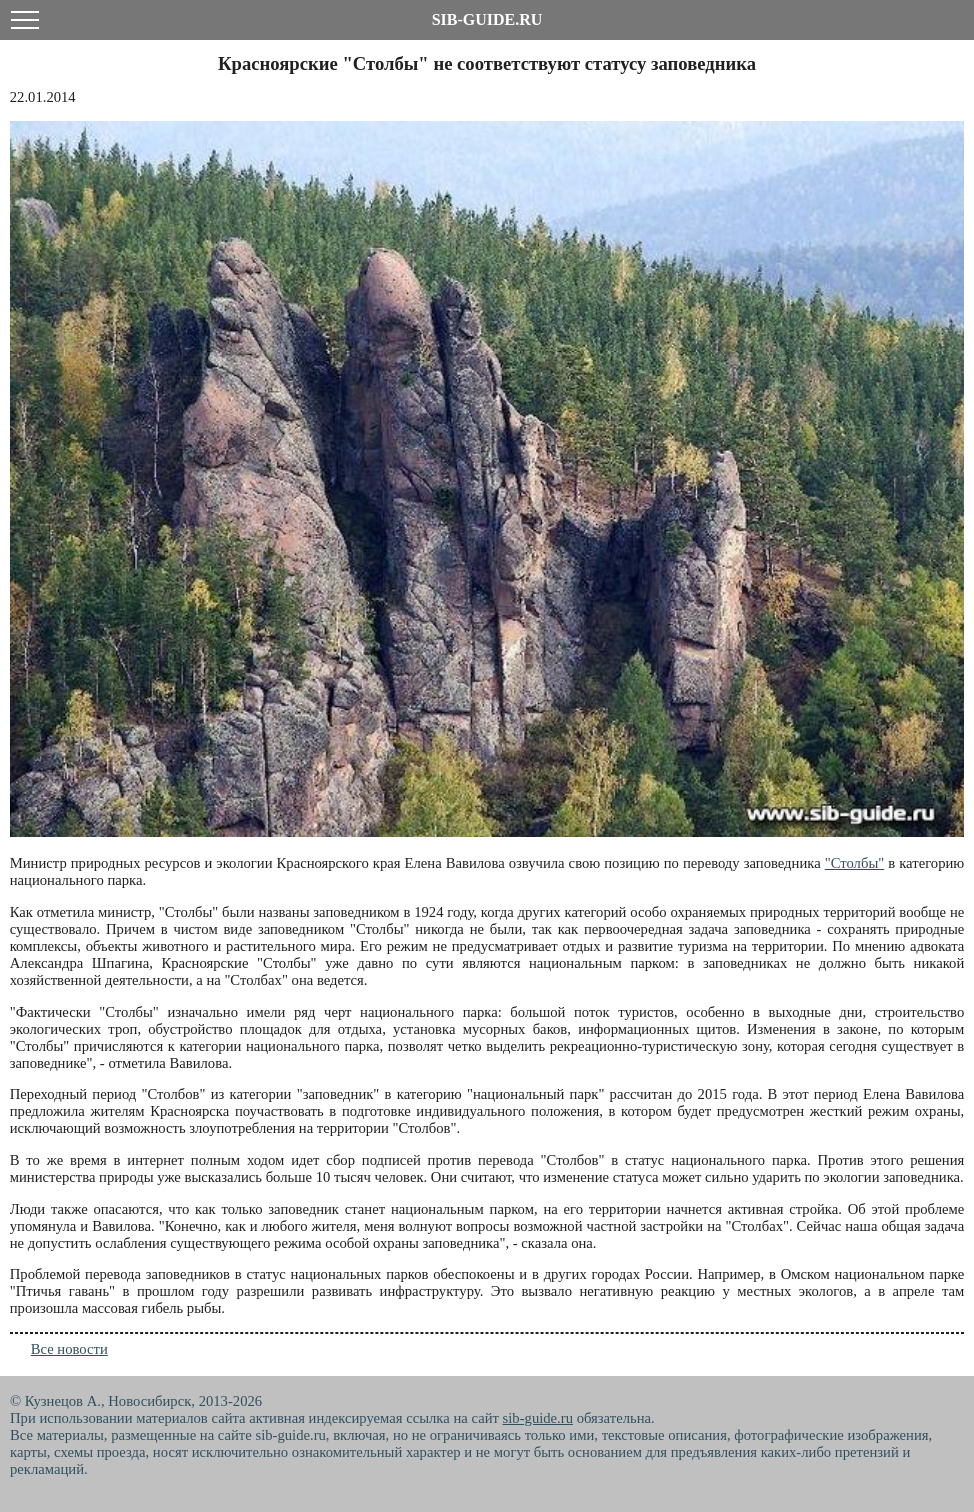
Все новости (69, 1349)
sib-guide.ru (538, 1418)
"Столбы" (855, 863)
